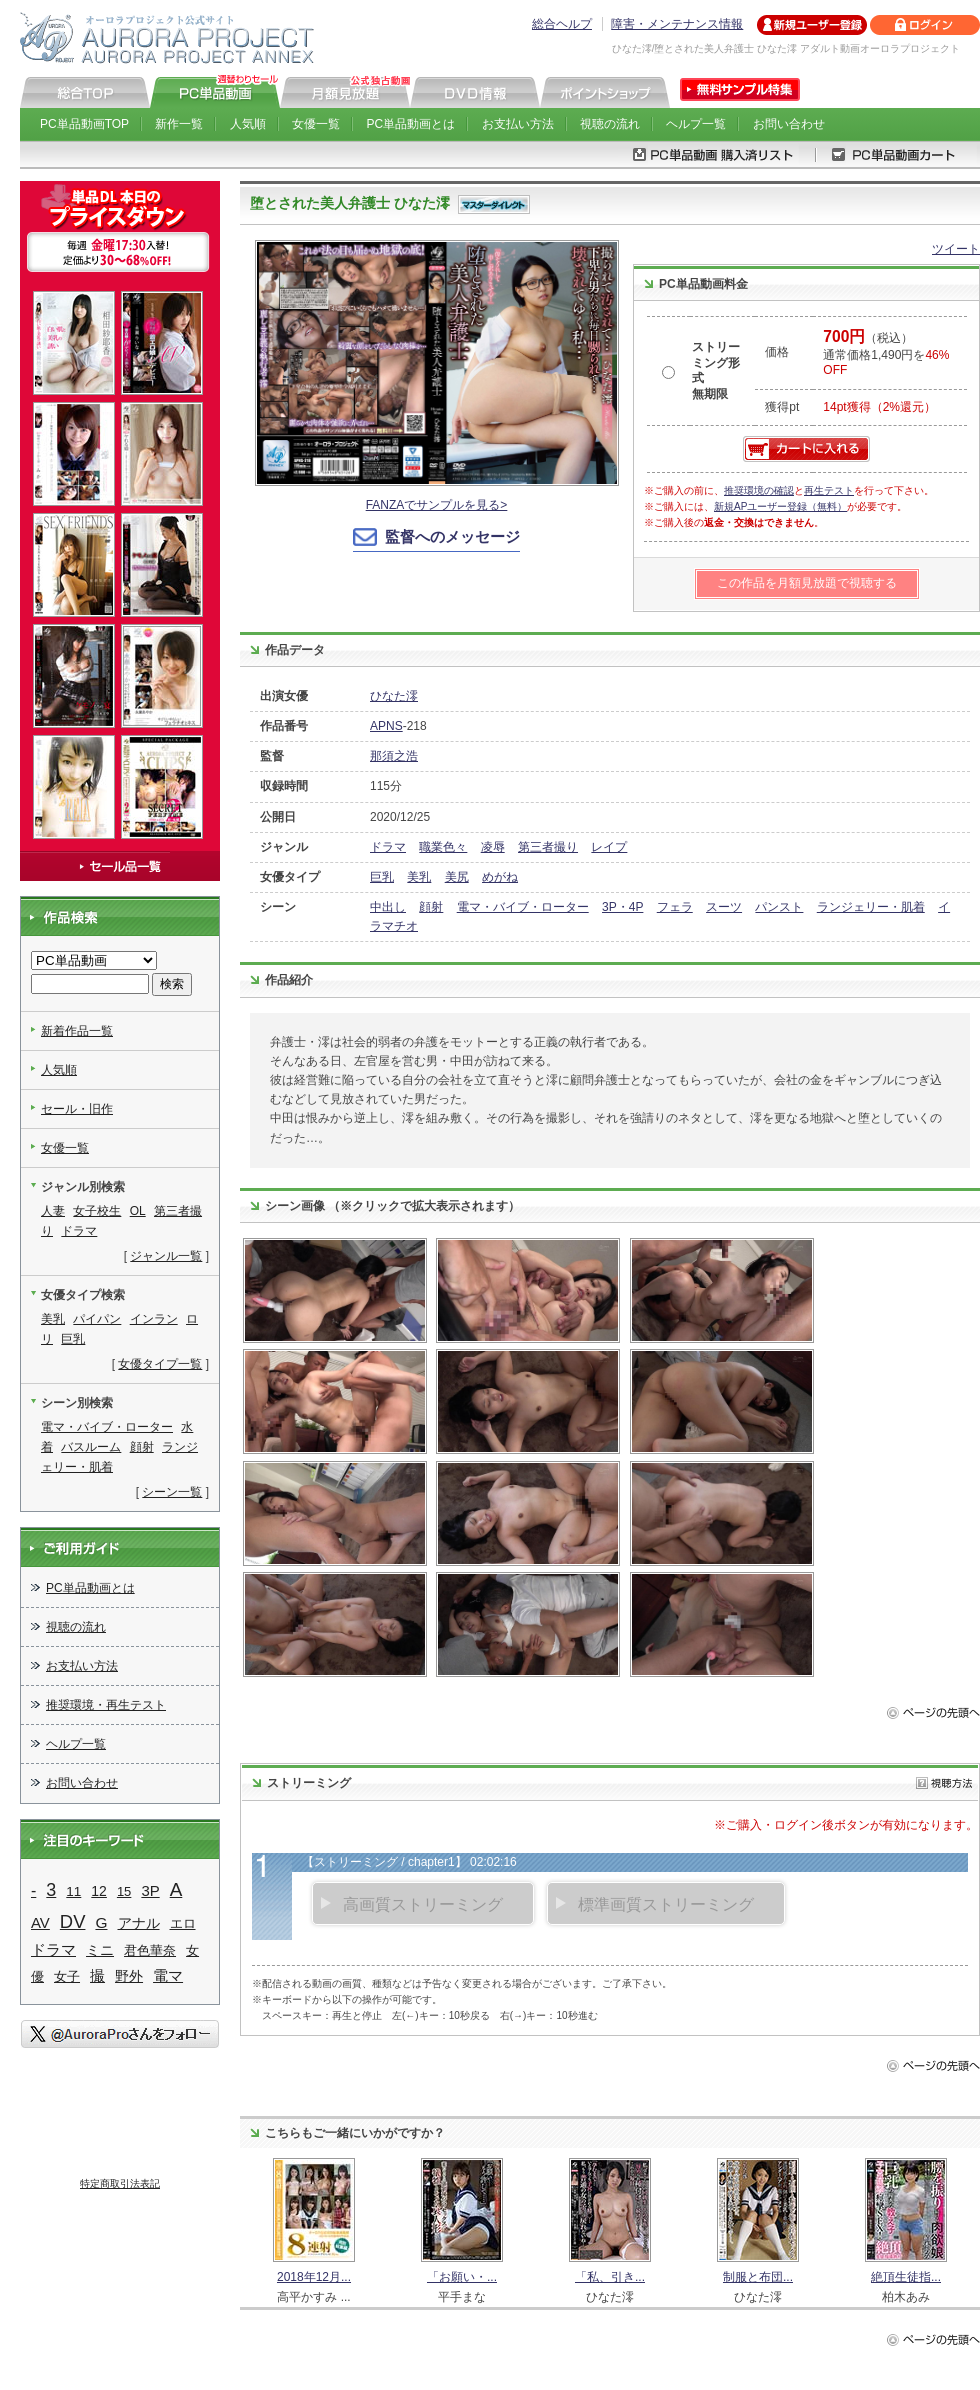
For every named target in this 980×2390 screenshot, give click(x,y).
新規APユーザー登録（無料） (780, 506)
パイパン (97, 1319)
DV (73, 1921)
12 (99, 1891)
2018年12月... (314, 2277)
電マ (168, 1975)
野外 (129, 1976)
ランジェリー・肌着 (871, 907)
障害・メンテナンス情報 (677, 24)
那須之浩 (394, 756)
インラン (154, 1319)
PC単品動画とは (411, 124)
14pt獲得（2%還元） (879, 407)
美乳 (419, 877)
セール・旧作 (77, 1109)
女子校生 (97, 1211)
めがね (500, 877)
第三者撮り (548, 847)
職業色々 (443, 847)
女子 (67, 1976)
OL (138, 1211)
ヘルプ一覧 (696, 124)
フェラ (675, 907)
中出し (388, 907)
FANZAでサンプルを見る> (437, 505)
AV (40, 1922)
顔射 (431, 907)
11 (73, 1891)
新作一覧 (179, 124)
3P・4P (622, 907)
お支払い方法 (518, 124)
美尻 (457, 877)
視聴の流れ (610, 124)
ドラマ (388, 847)
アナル (139, 1923)
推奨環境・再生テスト (106, 1705)
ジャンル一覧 (166, 1256)
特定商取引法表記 (120, 2183)
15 (124, 1891)
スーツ (724, 907)
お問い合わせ (789, 124)
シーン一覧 (172, 1492)
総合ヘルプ (562, 24)
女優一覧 (316, 124)
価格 (777, 352)
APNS (386, 726)
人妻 (53, 1211)
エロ (183, 1923)
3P (150, 1890)
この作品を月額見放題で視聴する (807, 583)
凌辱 (493, 847)
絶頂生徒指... (906, 2277)
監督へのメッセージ (452, 536)
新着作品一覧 (77, 1031)
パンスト (779, 907)
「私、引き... (610, 2277)
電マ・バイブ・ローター (523, 907)
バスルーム (91, 1447)
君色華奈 (150, 1950)
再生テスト (829, 490)
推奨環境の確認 (759, 490)
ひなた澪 (394, 696)
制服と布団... (758, 2277)
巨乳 (382, 877)
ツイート (956, 249)
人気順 (248, 124)
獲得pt (782, 407)
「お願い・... (462, 2277)
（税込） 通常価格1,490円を (886, 354)
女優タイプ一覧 (160, 1364)
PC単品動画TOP (84, 124)
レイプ (609, 847)
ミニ (100, 1950)
